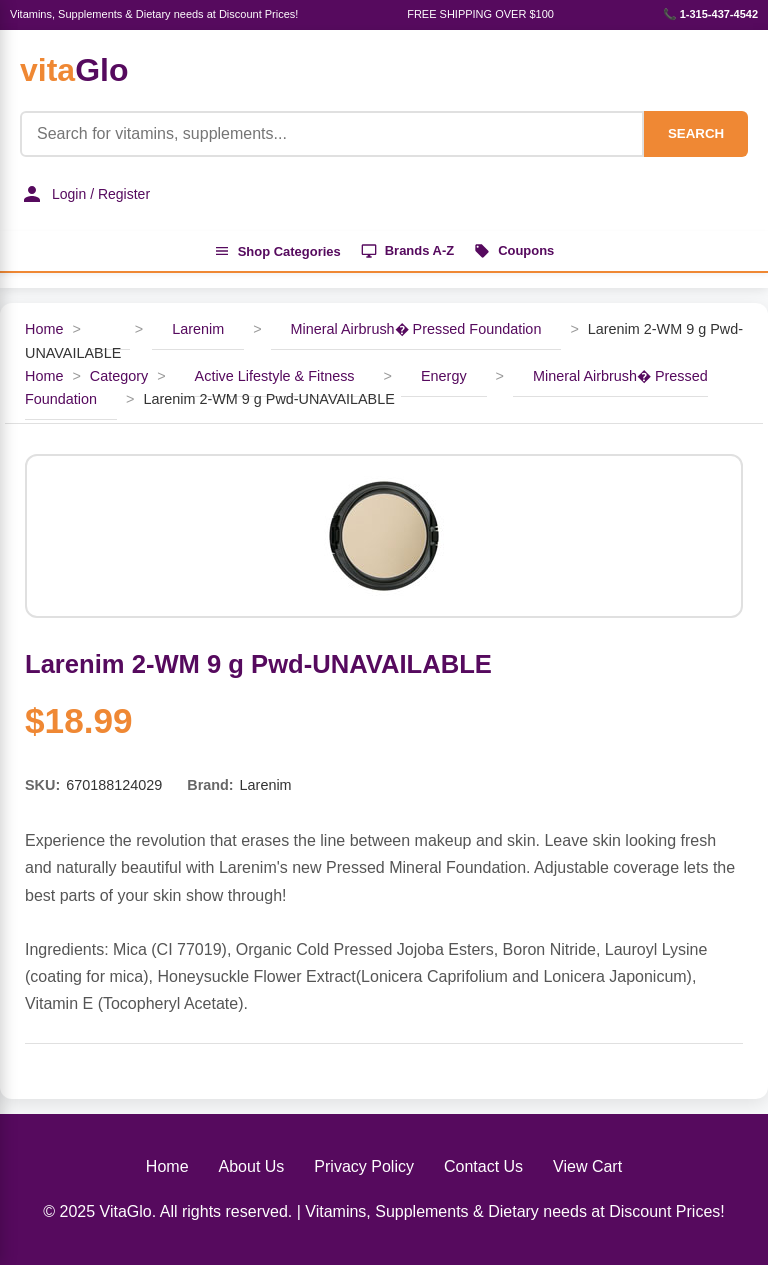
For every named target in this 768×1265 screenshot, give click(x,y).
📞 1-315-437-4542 (710, 14)
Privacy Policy (364, 1166)
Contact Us (483, 1166)
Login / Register (85, 194)
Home (44, 330)
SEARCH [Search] (696, 133)
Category (119, 376)
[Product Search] (332, 134)
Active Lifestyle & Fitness (275, 376)
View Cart (587, 1166)
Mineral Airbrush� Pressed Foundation (416, 330)
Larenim (198, 330)
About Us (252, 1166)
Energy (444, 376)
